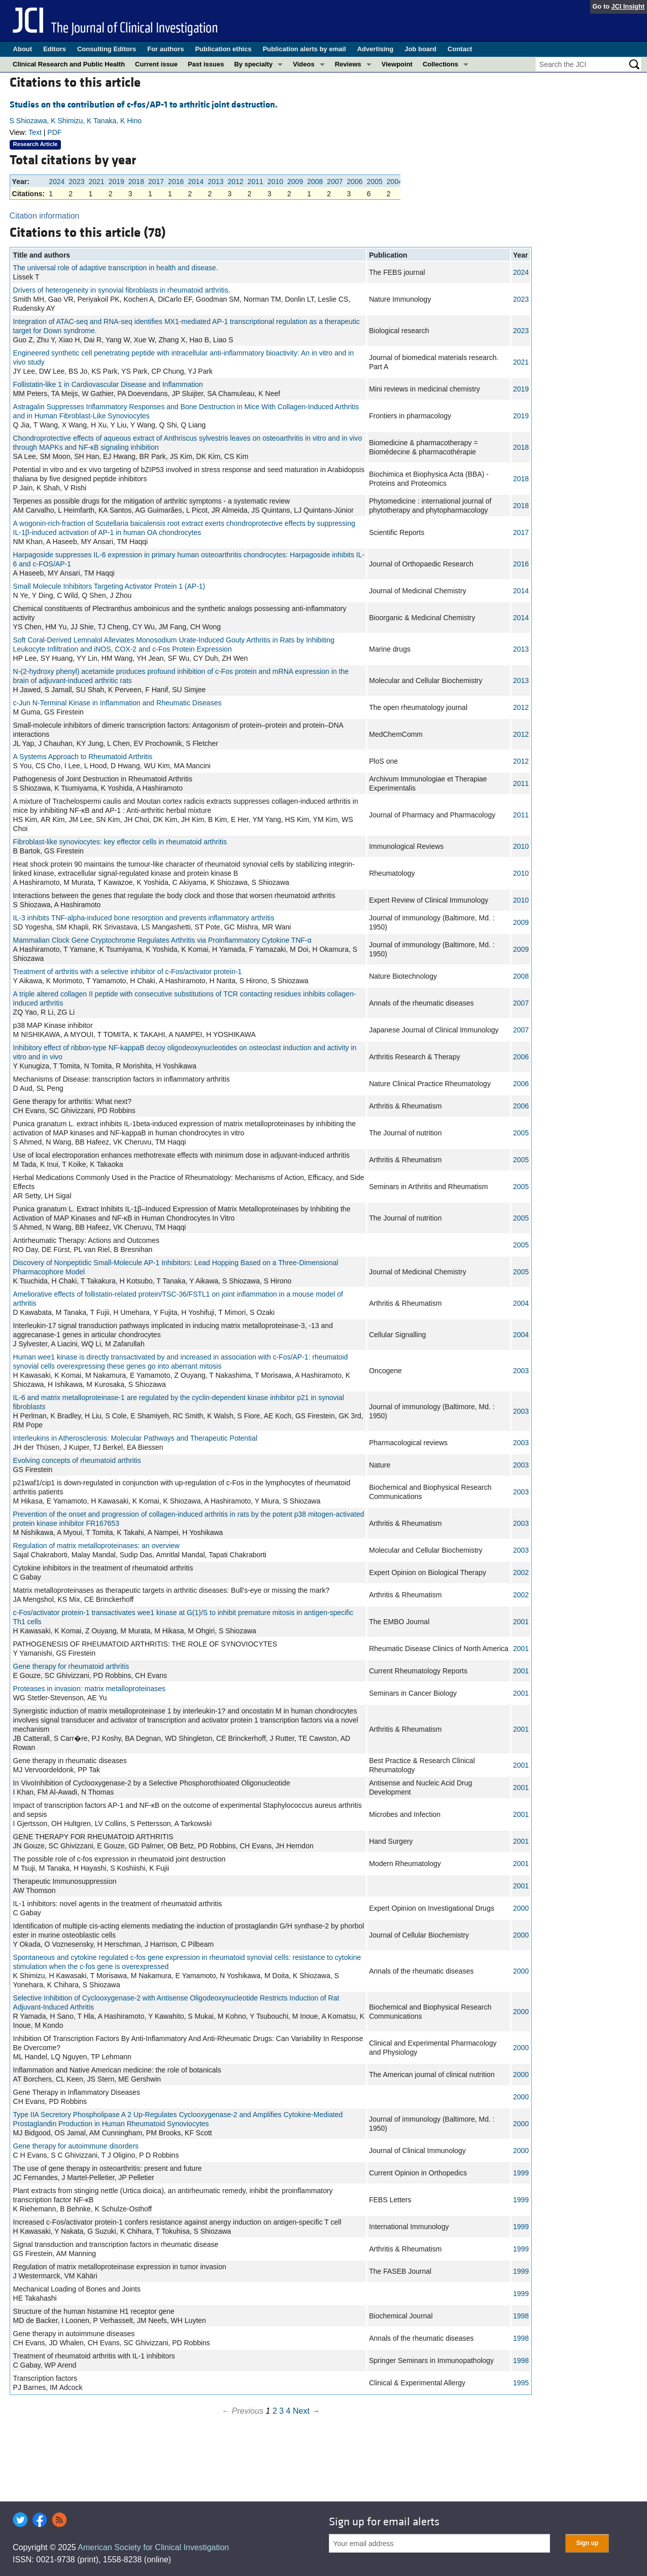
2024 (56, 181)
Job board (420, 49)
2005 (375, 181)
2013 (215, 181)
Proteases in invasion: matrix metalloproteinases (89, 1689)
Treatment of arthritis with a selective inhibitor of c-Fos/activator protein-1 (127, 972)
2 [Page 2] (275, 2411)
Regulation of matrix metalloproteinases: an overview (96, 1546)
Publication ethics (223, 49)
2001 (521, 1622)
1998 (521, 2316)
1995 (521, 2383)
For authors (165, 49)
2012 (236, 181)
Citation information (45, 215)
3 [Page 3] (281, 2411)
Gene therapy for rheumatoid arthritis (71, 1666)
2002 (521, 1572)
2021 (96, 181)
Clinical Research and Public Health (69, 64)
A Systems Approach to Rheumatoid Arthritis (83, 757)
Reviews (348, 64)
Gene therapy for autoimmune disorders (76, 2146)
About (22, 49)
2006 (355, 181)
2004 (394, 181)
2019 (116, 181)
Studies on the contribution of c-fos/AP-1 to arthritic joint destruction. (144, 105)
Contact (460, 49)
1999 (521, 2173)
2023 (76, 181)
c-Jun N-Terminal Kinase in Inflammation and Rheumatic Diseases (117, 703)
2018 (136, 181)
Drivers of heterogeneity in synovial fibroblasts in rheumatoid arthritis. (121, 290)
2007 (335, 181)
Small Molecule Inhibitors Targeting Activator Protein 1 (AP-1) (109, 586)
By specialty (253, 64)
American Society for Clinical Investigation (153, 2547)
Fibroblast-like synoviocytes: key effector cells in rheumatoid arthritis (120, 842)
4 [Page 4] (288, 2411)
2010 (275, 181)
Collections (440, 64)
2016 (176, 181)
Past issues (206, 64)
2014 (195, 181)
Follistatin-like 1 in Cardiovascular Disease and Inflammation (108, 384)
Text (35, 132)
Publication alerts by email (304, 49)
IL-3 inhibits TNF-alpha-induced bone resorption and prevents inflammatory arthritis (144, 918)
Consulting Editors (106, 49)
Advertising (375, 49)
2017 (156, 181)
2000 (521, 1908)
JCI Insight (627, 6)
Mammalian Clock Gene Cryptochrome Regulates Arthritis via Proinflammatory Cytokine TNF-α (162, 940)
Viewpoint (397, 64)
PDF (54, 132)
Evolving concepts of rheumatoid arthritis (77, 1460)
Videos (303, 64)
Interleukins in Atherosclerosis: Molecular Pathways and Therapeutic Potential (135, 1438)
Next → (306, 2411)
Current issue (156, 64)
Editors (54, 49)
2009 (295, 181)
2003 (521, 1371)
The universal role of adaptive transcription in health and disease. (115, 268)
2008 (315, 181)
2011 (255, 181)
